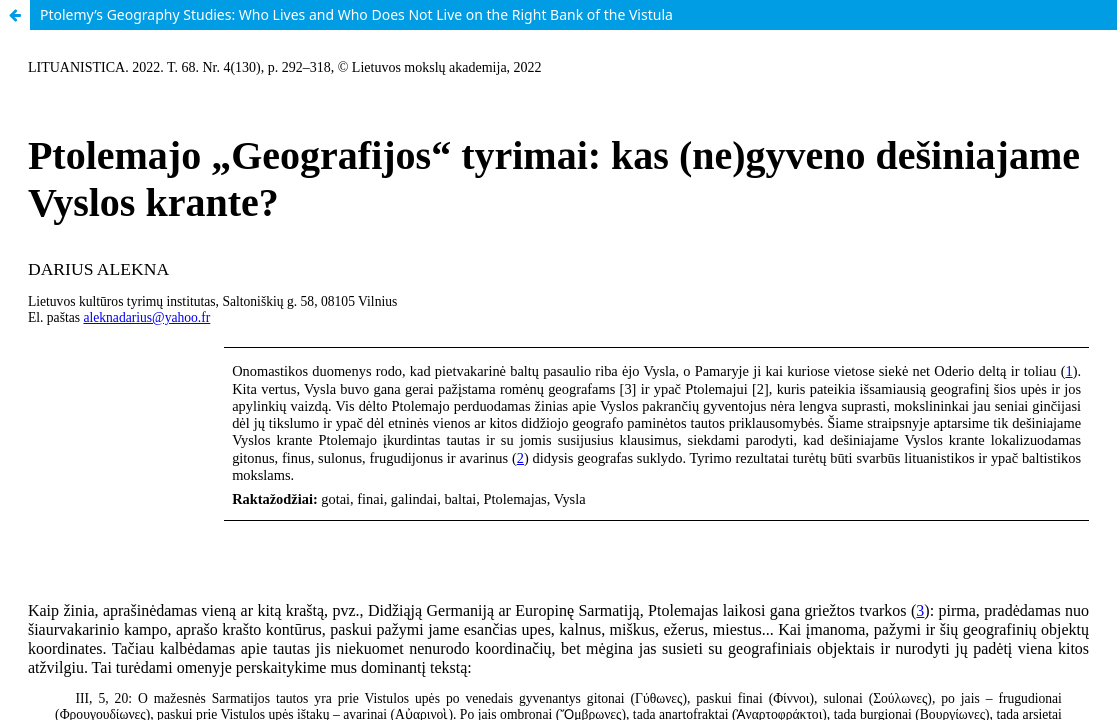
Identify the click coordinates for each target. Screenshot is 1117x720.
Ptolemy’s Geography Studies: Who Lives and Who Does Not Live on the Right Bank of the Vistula (356, 14)
